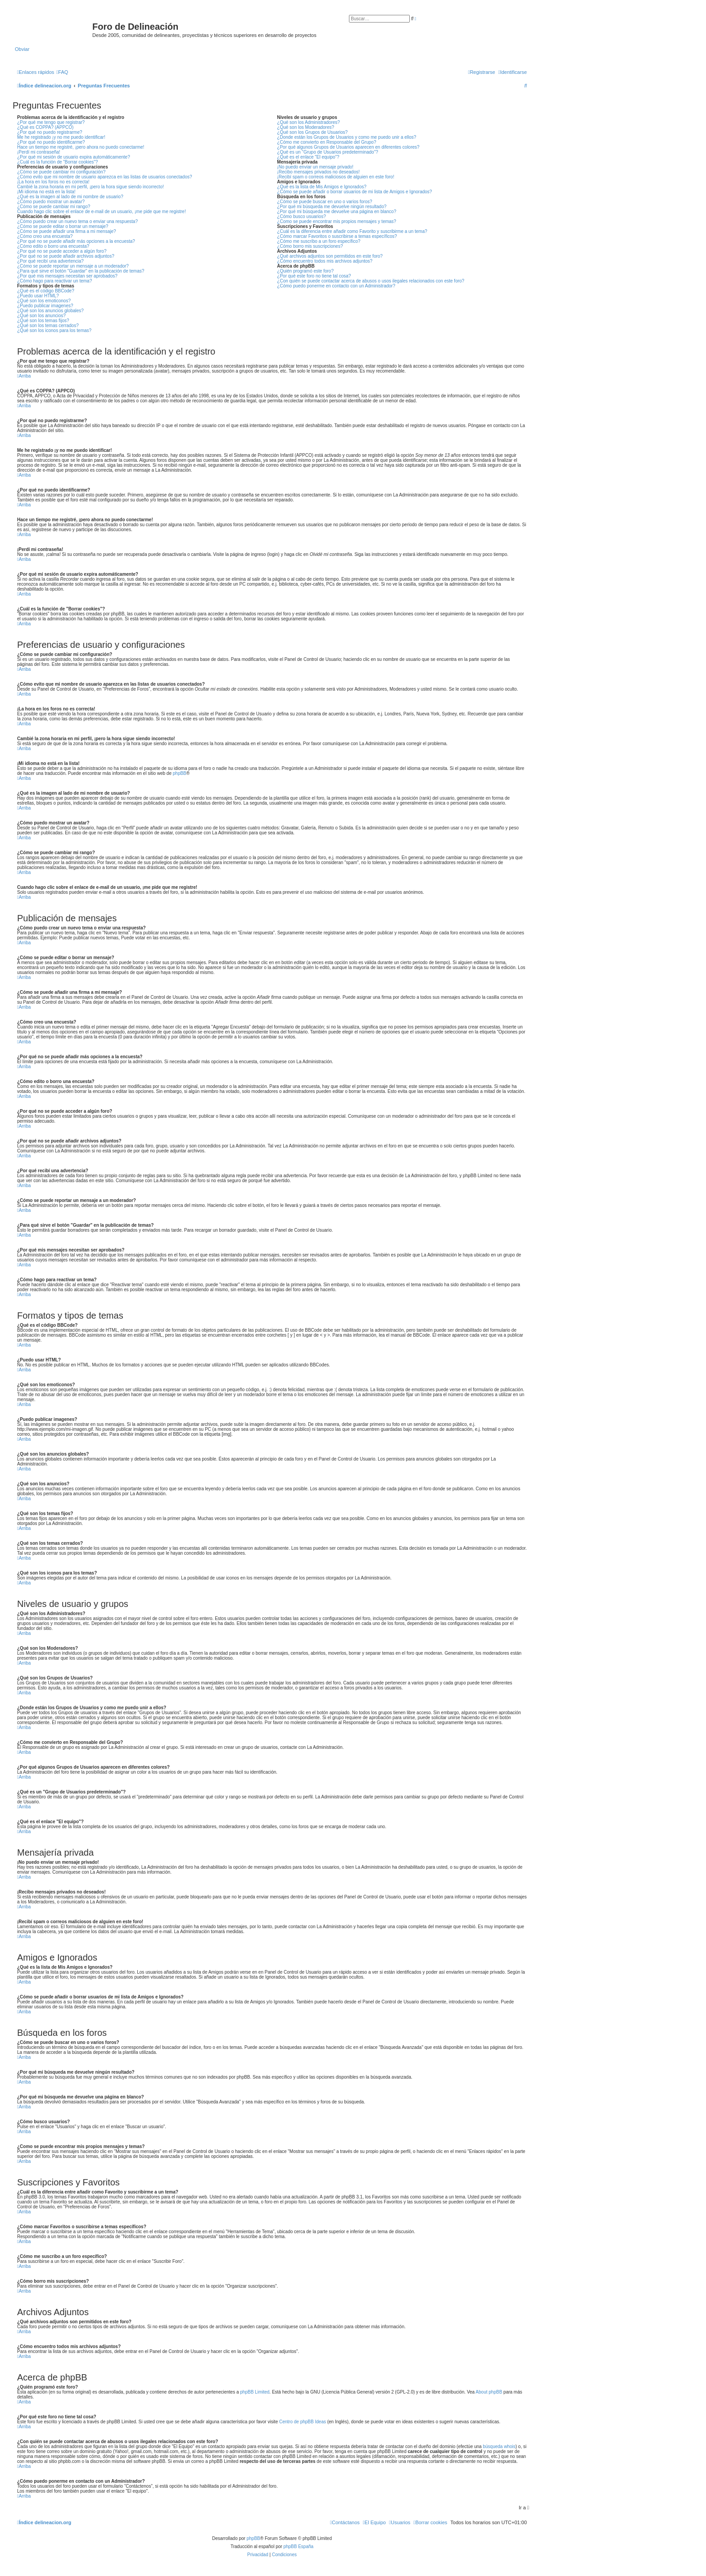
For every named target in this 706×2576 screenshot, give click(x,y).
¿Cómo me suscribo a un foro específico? (318, 241)
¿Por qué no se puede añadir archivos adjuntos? (65, 256)
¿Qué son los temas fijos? (43, 320)
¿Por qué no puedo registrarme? (49, 132)
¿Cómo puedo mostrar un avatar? (51, 201)
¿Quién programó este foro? (305, 271)
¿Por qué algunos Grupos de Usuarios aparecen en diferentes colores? (348, 147)
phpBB (179, 773)
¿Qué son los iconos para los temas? (54, 330)
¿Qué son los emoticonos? (44, 300)
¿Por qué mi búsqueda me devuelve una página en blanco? (336, 211)
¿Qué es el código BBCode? (45, 290)
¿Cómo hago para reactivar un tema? (54, 280)
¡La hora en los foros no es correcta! (53, 181)
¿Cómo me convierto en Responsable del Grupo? (326, 142)
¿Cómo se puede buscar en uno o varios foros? (324, 201)
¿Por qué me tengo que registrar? (51, 122)
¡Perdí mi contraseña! (38, 152)
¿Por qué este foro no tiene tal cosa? (314, 275)
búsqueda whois (499, 2446)
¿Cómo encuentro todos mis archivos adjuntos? (324, 261)
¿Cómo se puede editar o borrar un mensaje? (62, 226)
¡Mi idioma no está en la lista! (46, 191)
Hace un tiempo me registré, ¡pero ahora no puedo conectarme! (80, 147)
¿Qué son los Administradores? (308, 122)
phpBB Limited (254, 2391)
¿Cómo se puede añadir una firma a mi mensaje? (66, 231)
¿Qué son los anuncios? (41, 315)
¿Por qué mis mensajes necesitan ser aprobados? (67, 275)
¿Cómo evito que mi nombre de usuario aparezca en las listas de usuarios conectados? (104, 176)
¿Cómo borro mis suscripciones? (310, 246)
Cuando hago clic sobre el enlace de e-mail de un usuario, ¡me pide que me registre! (101, 211)
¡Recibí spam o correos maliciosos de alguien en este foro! (335, 176)
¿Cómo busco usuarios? (301, 216)
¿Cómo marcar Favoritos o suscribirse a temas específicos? (337, 236)
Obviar (22, 49)
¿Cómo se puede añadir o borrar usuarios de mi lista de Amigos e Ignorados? (354, 191)
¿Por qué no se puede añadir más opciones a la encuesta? (76, 241)
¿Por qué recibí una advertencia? (50, 261)
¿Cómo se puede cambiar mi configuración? (61, 171)
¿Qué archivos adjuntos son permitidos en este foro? (330, 256)
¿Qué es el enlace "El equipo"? (308, 157)
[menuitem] (62, 72)
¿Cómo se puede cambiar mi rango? (53, 206)
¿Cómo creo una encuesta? (44, 236)
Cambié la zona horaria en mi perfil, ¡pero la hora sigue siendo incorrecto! (90, 186)
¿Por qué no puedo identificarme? (51, 142)
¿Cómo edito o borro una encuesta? (53, 246)
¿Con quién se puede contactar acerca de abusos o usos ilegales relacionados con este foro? (370, 280)
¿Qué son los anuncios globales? (50, 310)
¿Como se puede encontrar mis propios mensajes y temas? (336, 221)
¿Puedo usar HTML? (38, 295)
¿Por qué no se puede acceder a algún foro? (61, 251)
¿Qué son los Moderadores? (305, 127)
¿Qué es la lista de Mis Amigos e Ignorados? (321, 186)
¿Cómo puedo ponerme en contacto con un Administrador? (336, 285)
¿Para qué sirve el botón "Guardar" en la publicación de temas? (80, 271)
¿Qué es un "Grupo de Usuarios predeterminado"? (327, 152)
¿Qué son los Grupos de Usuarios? (312, 132)
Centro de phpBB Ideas (302, 2421)
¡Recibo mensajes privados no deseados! (318, 171)
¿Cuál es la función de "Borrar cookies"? (57, 161)
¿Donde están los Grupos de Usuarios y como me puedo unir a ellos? (346, 137)
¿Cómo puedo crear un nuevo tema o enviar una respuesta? (77, 221)
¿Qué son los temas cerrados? (48, 325)
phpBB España (298, 2546)
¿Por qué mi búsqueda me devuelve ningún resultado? (331, 206)
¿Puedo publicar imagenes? (45, 305)
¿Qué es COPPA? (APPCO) (45, 127)
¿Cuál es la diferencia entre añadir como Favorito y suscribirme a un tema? (352, 231)
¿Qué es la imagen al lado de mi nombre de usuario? (70, 196)
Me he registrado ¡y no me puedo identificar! (61, 137)
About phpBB (488, 2391)
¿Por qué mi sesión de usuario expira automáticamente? (73, 157)
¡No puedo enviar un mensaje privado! (315, 166)
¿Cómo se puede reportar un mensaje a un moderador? (73, 266)
